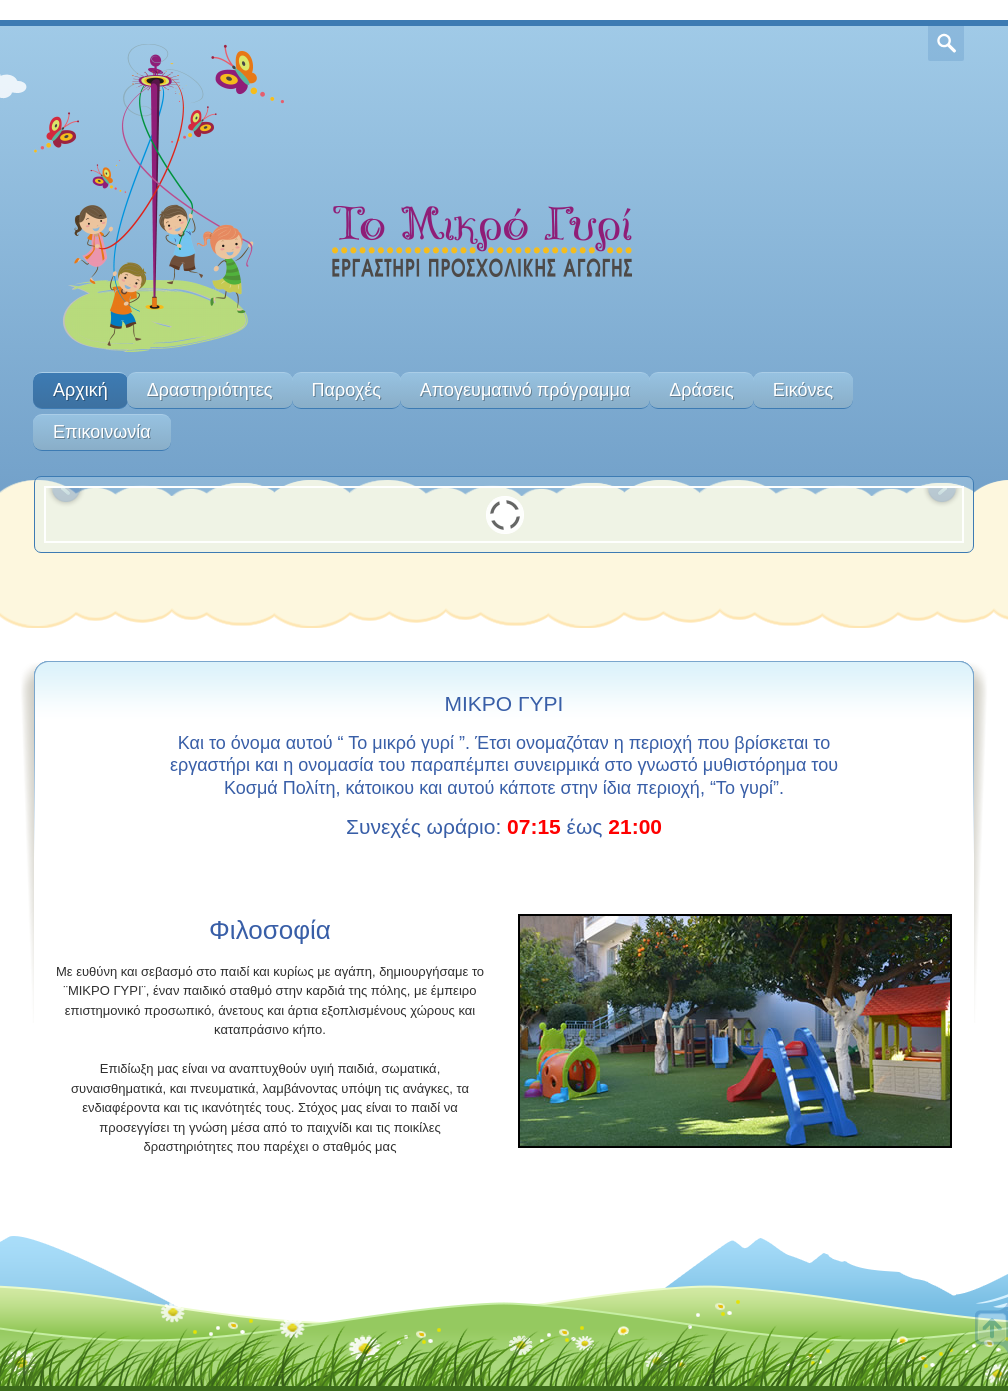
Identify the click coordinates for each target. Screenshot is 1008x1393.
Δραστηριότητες (210, 390)
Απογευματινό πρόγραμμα (525, 390)
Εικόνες (803, 390)
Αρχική (80, 390)
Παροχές (346, 390)
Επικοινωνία (102, 432)
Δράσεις (701, 390)
